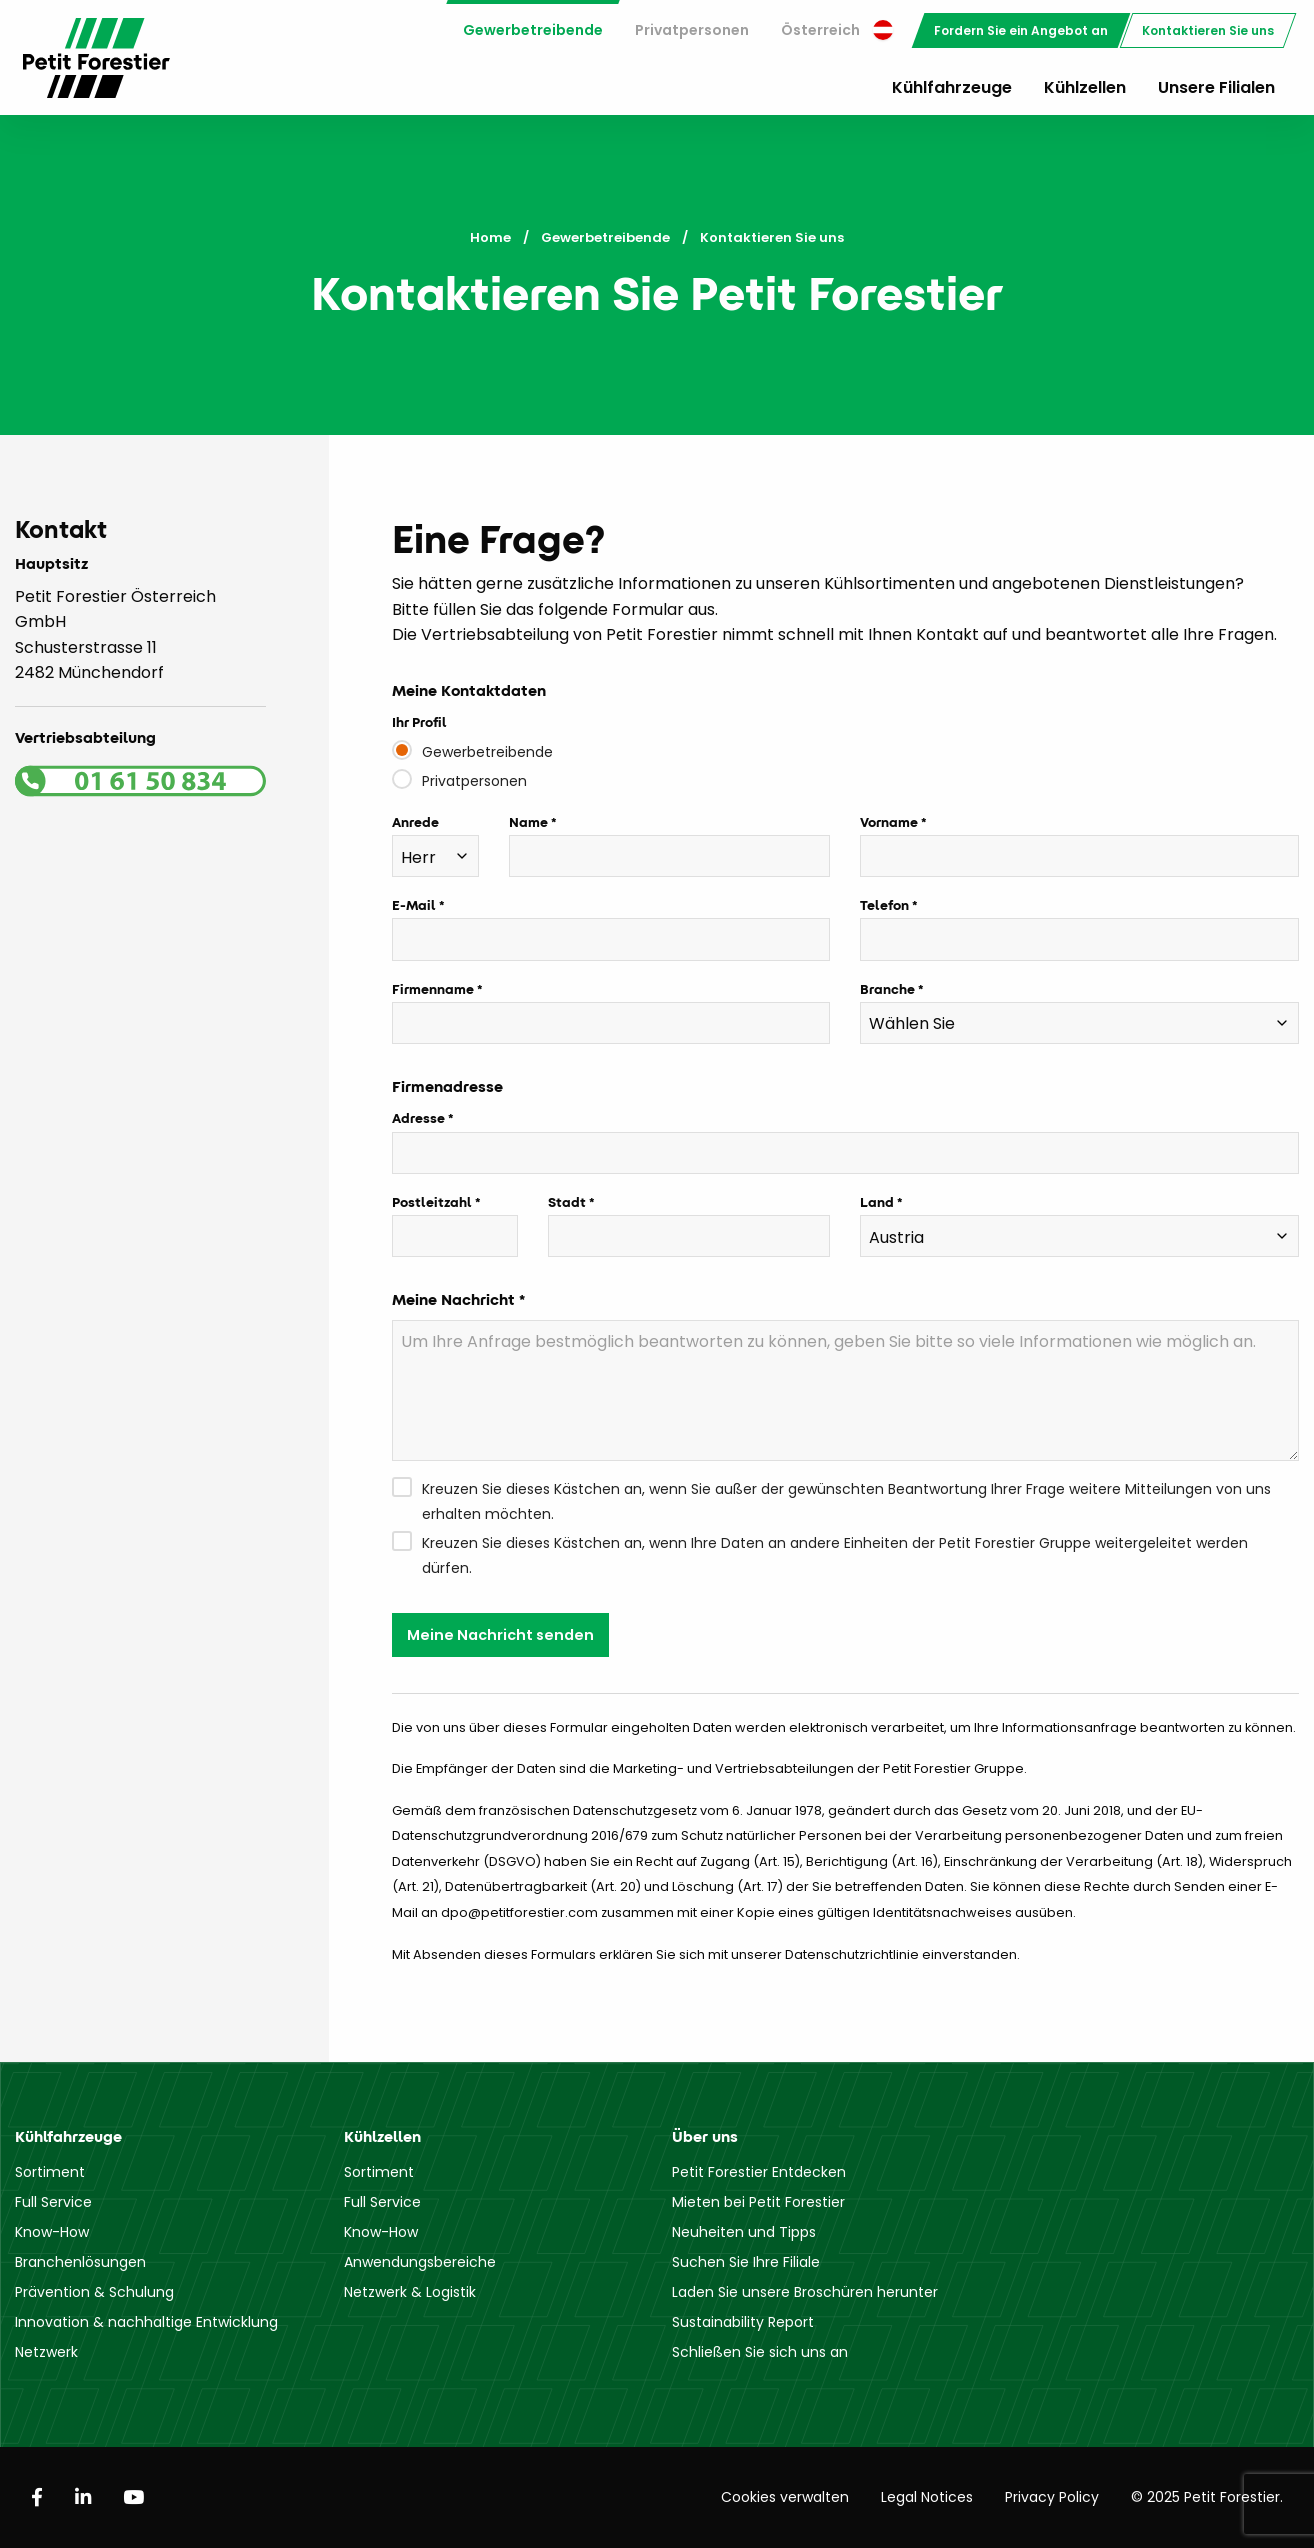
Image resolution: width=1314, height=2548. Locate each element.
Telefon (884, 905)
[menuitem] (533, 30)
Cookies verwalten (785, 2497)
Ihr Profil (419, 722)
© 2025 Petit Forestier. (1207, 2497)
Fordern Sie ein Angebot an (1021, 30)
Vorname (889, 822)
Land (877, 1202)
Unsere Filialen (1216, 87)
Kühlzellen (1085, 87)
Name (528, 822)
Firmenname (433, 989)
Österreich (837, 30)
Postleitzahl (432, 1202)
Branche (887, 989)
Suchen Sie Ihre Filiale (746, 2262)
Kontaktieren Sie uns (1208, 30)
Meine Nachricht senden (500, 1635)
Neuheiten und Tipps (744, 2232)
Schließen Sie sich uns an (760, 2352)
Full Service (53, 2202)
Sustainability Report (743, 2322)
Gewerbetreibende (533, 30)
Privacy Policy (1052, 2497)
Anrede (415, 822)
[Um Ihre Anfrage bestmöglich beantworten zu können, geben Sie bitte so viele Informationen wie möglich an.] (846, 1390)
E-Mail (414, 905)
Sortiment (50, 2172)
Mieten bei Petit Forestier (758, 2202)
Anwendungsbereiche (420, 2262)
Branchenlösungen (80, 2262)
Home (490, 237)
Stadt (567, 1202)
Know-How (52, 2232)
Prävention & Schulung (94, 2292)
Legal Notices (927, 2497)
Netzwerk (46, 2352)
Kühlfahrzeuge (952, 87)
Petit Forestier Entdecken (759, 2172)
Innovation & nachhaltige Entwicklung (146, 2322)
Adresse (418, 1118)
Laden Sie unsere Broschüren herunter (805, 2292)
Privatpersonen (692, 30)
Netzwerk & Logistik (410, 2292)
